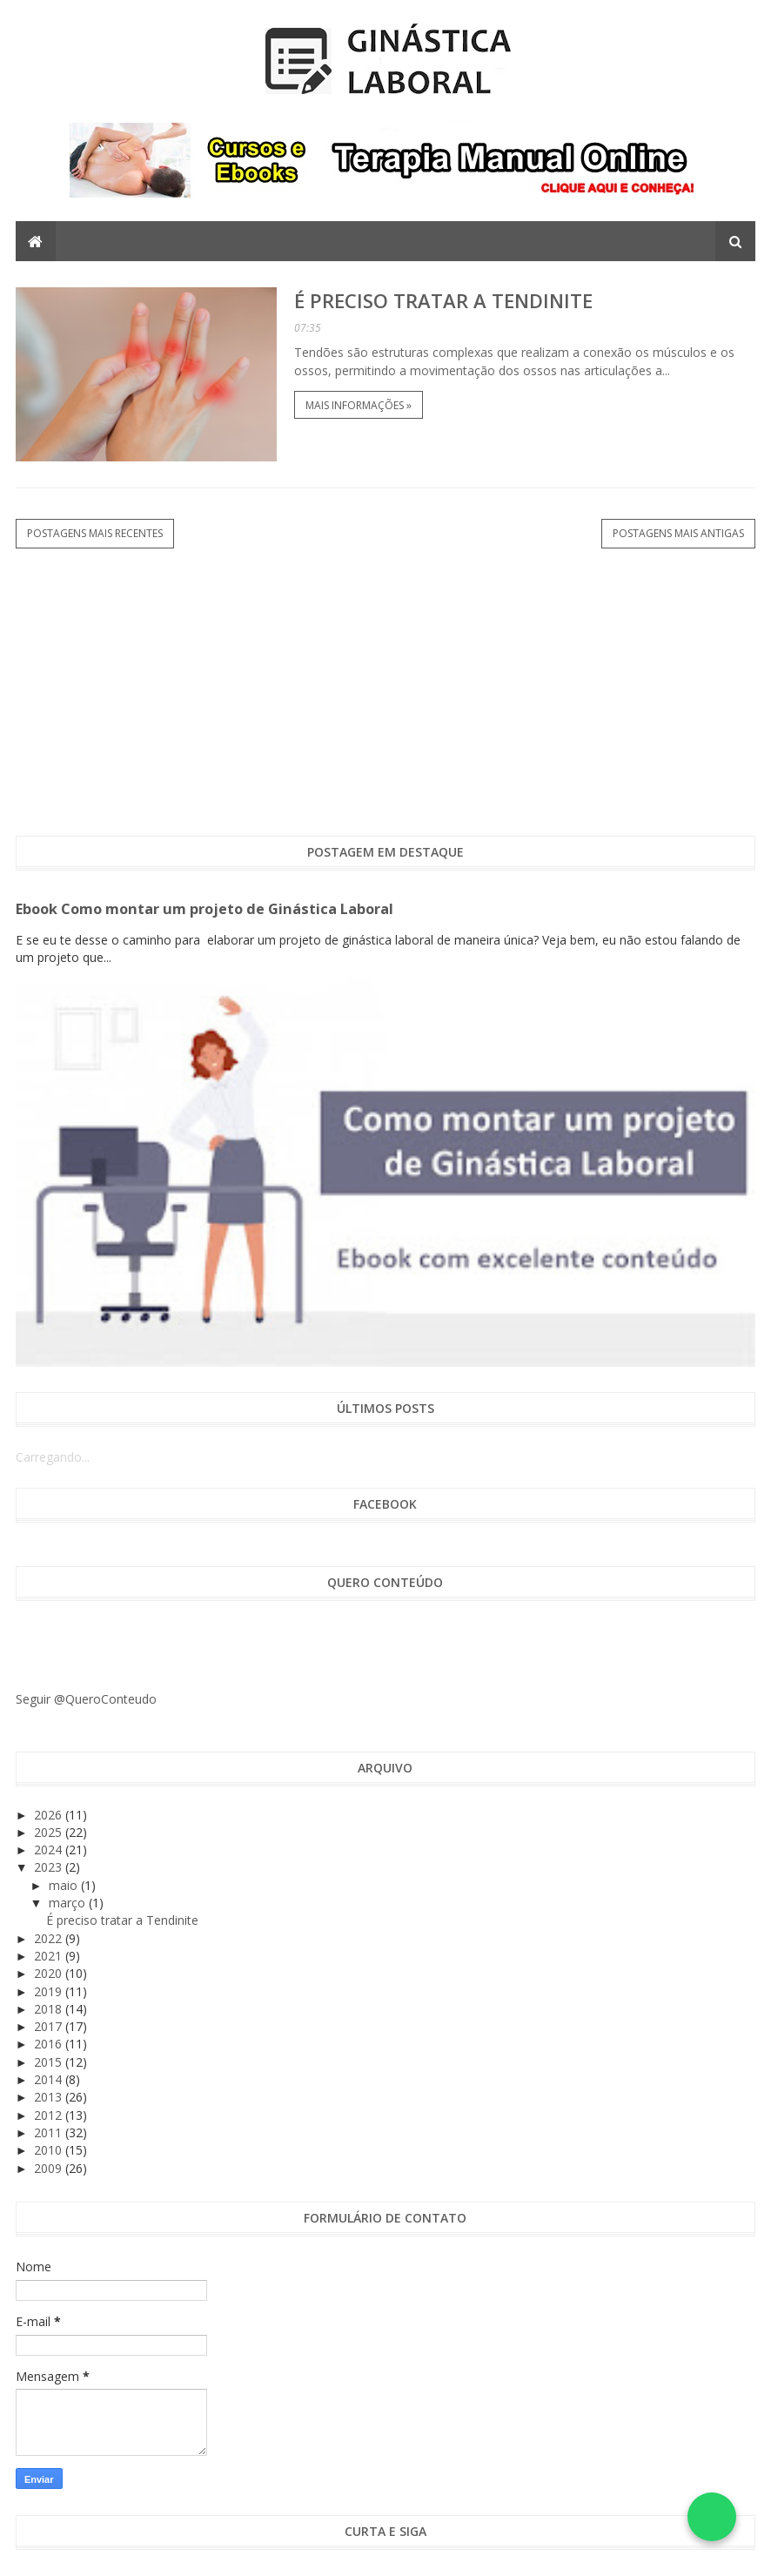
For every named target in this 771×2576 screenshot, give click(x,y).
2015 (49, 2062)
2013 (49, 2096)
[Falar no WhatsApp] (711, 2516)
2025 (49, 1832)
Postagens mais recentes (95, 533)
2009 (49, 2168)
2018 (49, 2009)
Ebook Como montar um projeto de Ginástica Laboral (204, 908)
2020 (49, 1973)
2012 (49, 2115)
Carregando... (53, 1457)
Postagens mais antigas (678, 533)
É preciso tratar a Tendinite (443, 300)
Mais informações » (358, 405)
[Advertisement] (386, 692)
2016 (49, 2043)
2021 (49, 1955)
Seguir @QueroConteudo (86, 1699)
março (69, 1902)
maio (65, 1885)
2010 (49, 2150)
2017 (49, 2026)
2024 (49, 1849)
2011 (49, 2132)
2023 (49, 1867)
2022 (49, 1938)
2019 (49, 1991)
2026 (49, 1814)
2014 (49, 2079)
